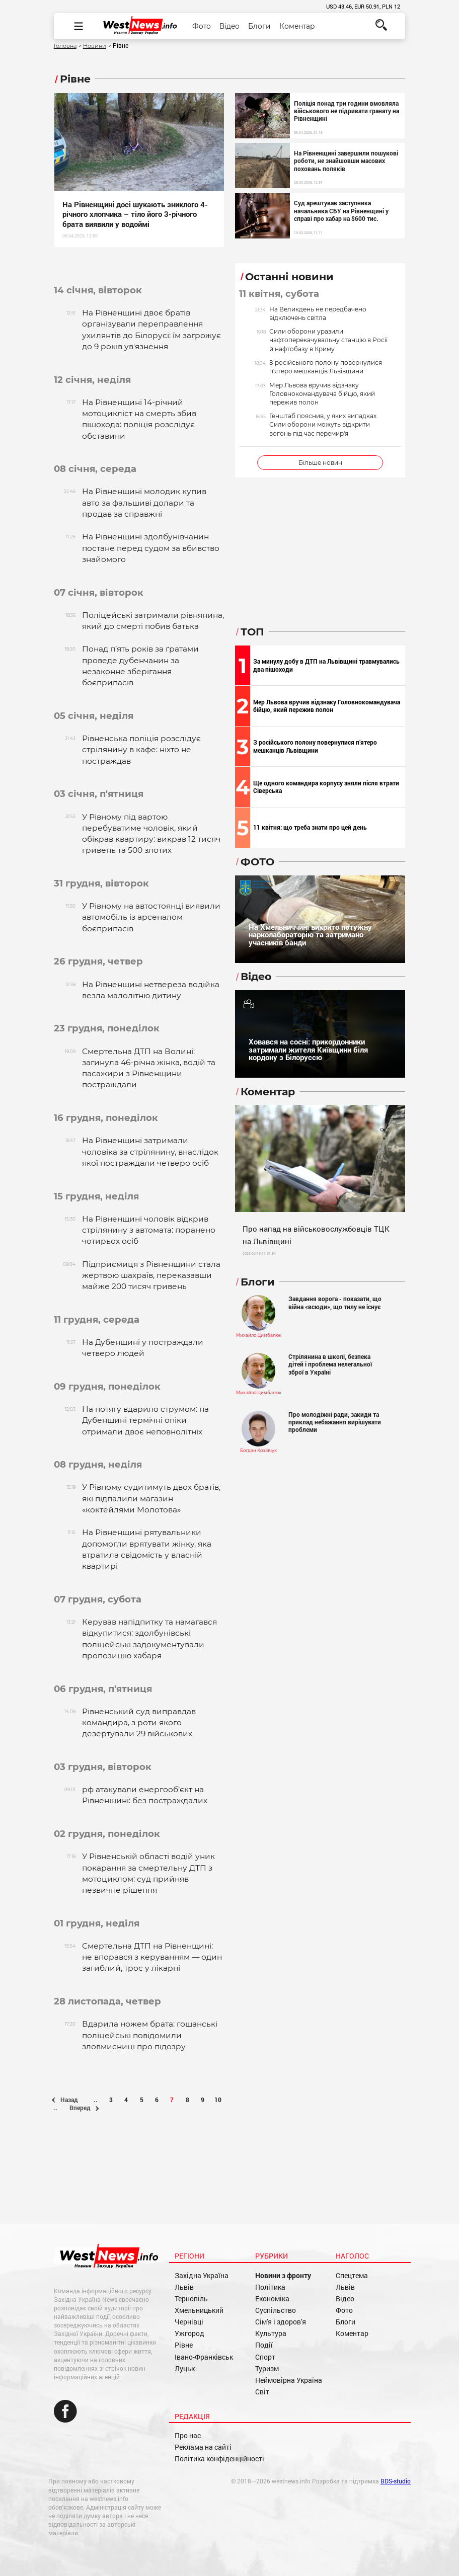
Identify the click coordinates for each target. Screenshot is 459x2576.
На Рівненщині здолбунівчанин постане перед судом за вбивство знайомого (150, 548)
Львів (184, 2287)
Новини (94, 45)
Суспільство (275, 2310)
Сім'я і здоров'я (280, 2321)
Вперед (84, 2108)
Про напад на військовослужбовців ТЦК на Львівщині (316, 1235)
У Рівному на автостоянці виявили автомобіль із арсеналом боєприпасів (151, 917)
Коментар (297, 26)
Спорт (265, 2357)
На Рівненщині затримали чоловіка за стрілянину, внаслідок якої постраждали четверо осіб (150, 1152)
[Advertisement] (139, 2183)
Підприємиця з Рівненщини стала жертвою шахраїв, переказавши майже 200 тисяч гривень (151, 1275)
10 (217, 2100)
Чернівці (189, 2321)
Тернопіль (191, 2298)
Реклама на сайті (203, 2447)
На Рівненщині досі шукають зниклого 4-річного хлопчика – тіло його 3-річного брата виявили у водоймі (135, 214)
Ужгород (189, 2333)
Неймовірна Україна (288, 2380)
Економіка (272, 2298)
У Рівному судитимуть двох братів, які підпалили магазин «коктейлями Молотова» (151, 1498)
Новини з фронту (283, 2275)
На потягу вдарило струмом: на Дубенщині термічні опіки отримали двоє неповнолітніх (145, 1420)
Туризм (267, 2368)
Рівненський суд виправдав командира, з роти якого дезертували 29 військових (139, 1723)
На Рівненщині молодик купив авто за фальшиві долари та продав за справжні (144, 503)
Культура (270, 2333)
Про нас (188, 2435)
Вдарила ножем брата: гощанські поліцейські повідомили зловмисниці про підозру (149, 2035)
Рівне (184, 2345)
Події (264, 2345)
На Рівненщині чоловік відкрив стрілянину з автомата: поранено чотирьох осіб (148, 1230)
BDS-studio (395, 2481)
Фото (201, 26)
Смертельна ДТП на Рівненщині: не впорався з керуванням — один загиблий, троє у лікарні (152, 1957)
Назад (65, 2100)
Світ (262, 2391)
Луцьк (185, 2368)
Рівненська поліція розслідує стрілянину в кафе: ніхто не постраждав (141, 750)
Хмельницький (199, 2310)
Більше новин (320, 462)
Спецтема (352, 2275)
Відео (229, 26)
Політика (270, 2287)
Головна (65, 45)
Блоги (259, 26)
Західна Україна (201, 2275)
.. (96, 2100)
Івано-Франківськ (204, 2357)
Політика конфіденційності (219, 2458)
